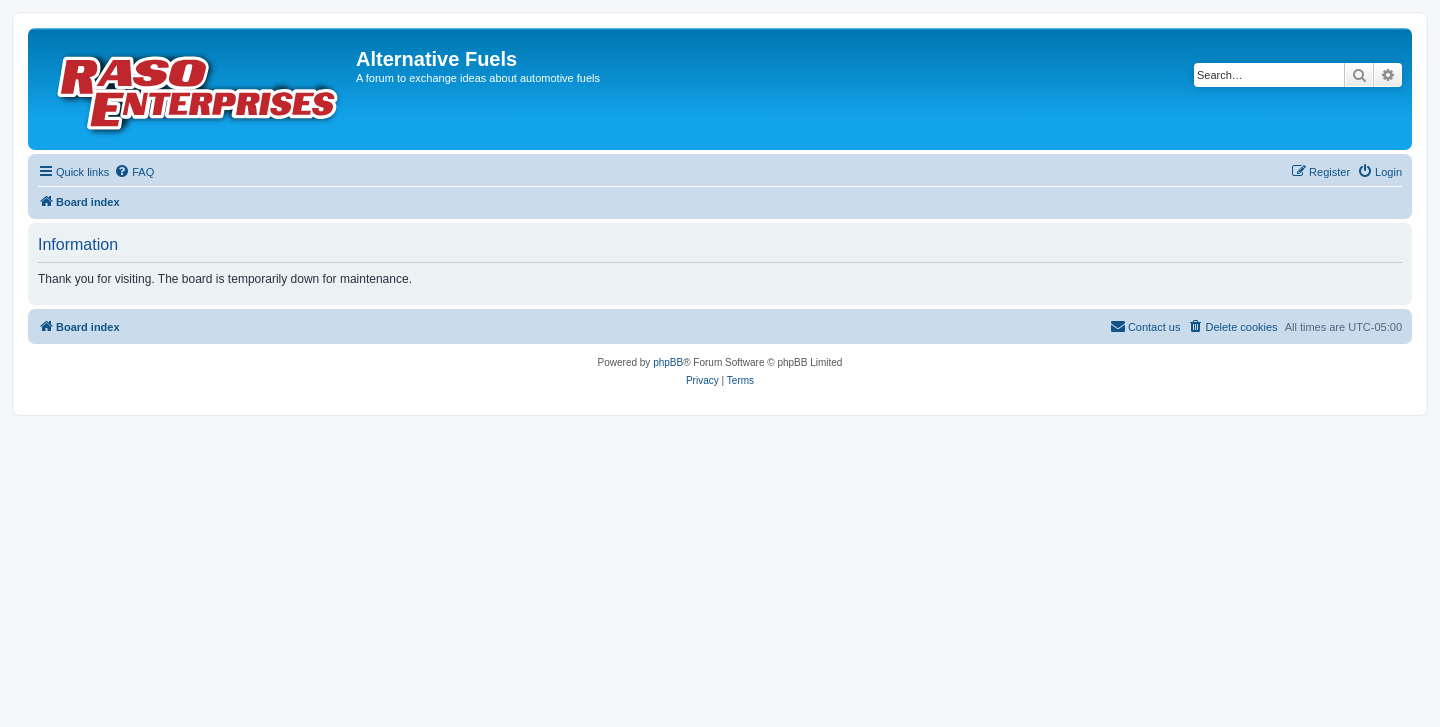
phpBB (668, 362)
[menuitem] (134, 172)
